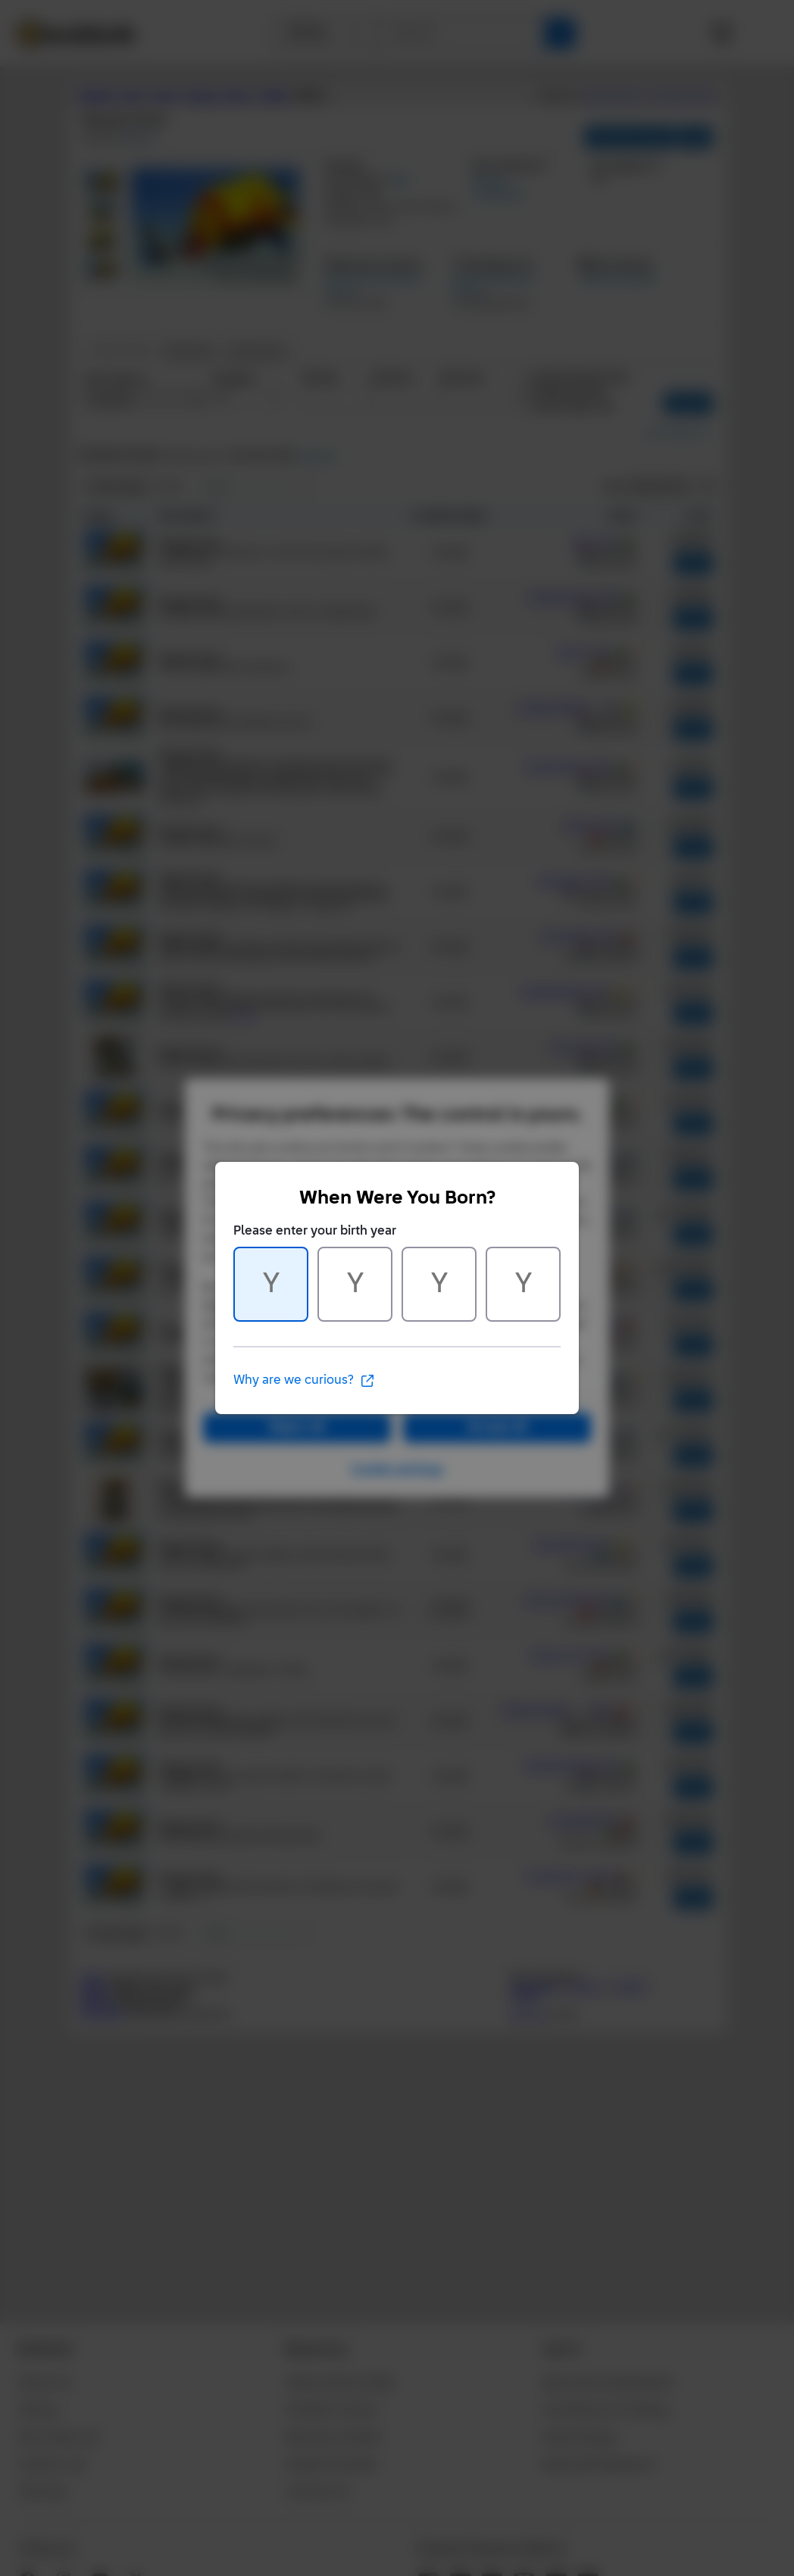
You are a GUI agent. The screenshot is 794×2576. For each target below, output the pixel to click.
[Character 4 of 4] (523, 1284)
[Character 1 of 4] (270, 1284)
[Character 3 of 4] (439, 1284)
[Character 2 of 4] (354, 1284)
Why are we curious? (304, 1380)
